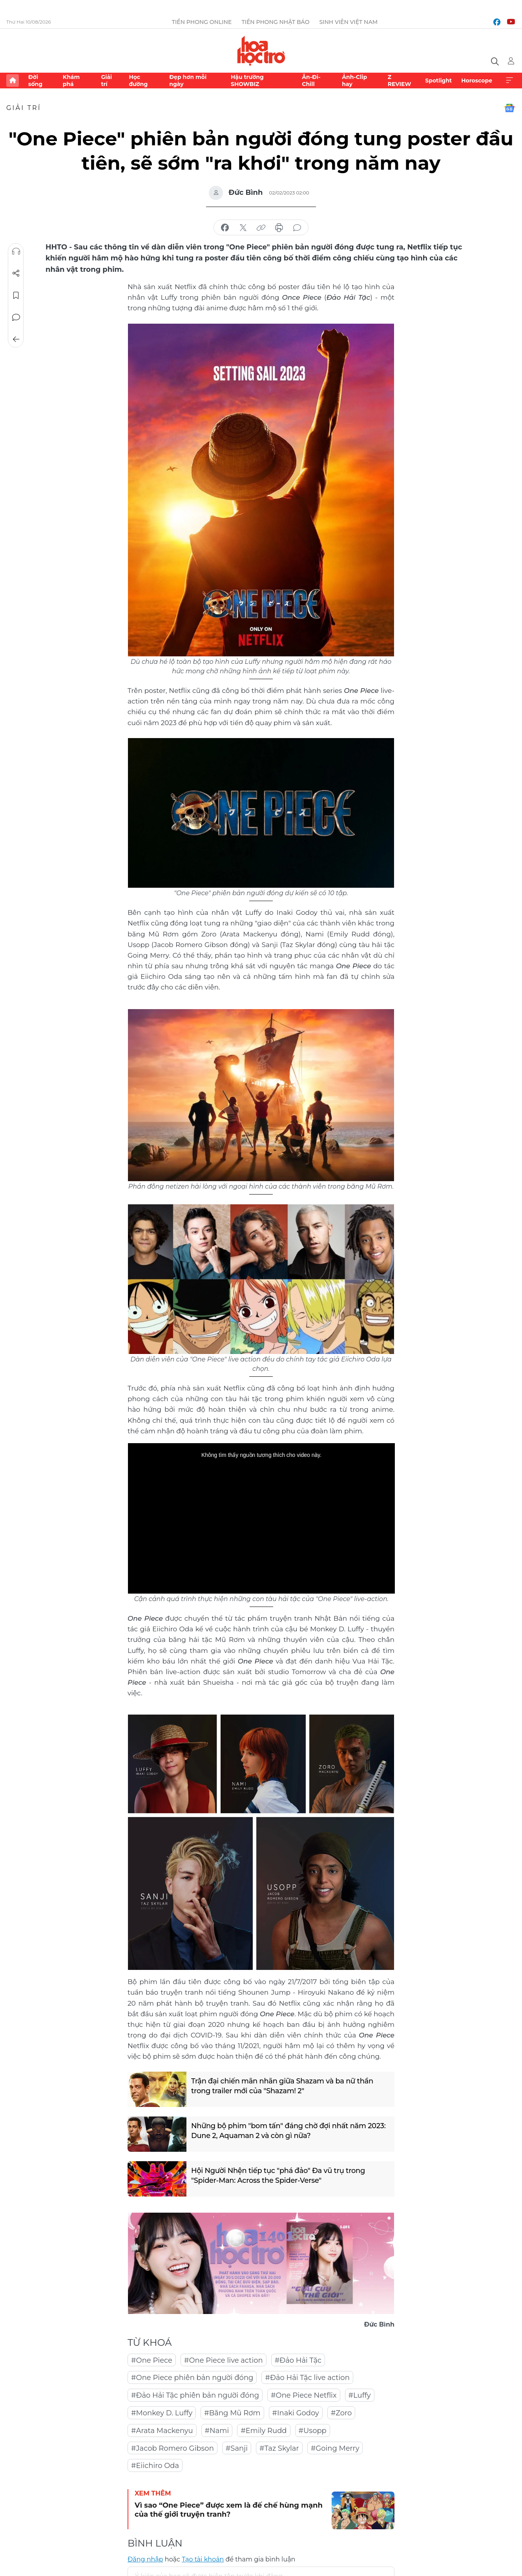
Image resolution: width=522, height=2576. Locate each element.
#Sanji (237, 2448)
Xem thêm (509, 80)
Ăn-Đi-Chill (311, 80)
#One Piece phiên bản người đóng (192, 2377)
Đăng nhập (145, 2559)
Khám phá (71, 80)
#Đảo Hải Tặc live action (307, 2377)
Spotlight (438, 80)
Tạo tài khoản (203, 2559)
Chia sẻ (16, 273)
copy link (261, 228)
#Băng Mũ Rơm (232, 2413)
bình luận (297, 228)
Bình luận (16, 317)
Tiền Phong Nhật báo (275, 22)
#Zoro (341, 2413)
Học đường (138, 80)
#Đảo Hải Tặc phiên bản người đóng (195, 2395)
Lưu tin (16, 295)
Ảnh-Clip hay (354, 80)
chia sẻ (225, 228)
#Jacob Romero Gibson (172, 2448)
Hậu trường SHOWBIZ (247, 80)
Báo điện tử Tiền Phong (261, 50)
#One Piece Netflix (304, 2395)
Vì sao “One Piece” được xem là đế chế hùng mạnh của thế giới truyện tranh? (229, 2510)
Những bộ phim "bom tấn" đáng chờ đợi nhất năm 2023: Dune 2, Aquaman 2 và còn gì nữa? (289, 2131)
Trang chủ (12, 80)
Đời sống (35, 80)
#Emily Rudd (264, 2430)
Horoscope (476, 80)
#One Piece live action (223, 2360)
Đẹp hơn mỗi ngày (187, 80)
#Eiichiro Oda (155, 2465)
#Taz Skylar (279, 2448)
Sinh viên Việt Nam (348, 22)
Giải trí (106, 80)
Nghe (16, 251)
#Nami (217, 2430)
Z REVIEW (399, 80)
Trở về (16, 339)
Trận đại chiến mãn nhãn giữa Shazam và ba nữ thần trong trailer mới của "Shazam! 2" (282, 2086)
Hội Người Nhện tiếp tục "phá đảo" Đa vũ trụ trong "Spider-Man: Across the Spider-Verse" (278, 2175)
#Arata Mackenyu (162, 2430)
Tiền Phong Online (202, 22)
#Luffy (360, 2395)
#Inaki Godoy (295, 2413)
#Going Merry (335, 2448)
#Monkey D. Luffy (161, 2413)
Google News (509, 108)
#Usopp (313, 2430)
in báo (279, 228)
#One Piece (151, 2360)
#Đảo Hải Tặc (298, 2360)
